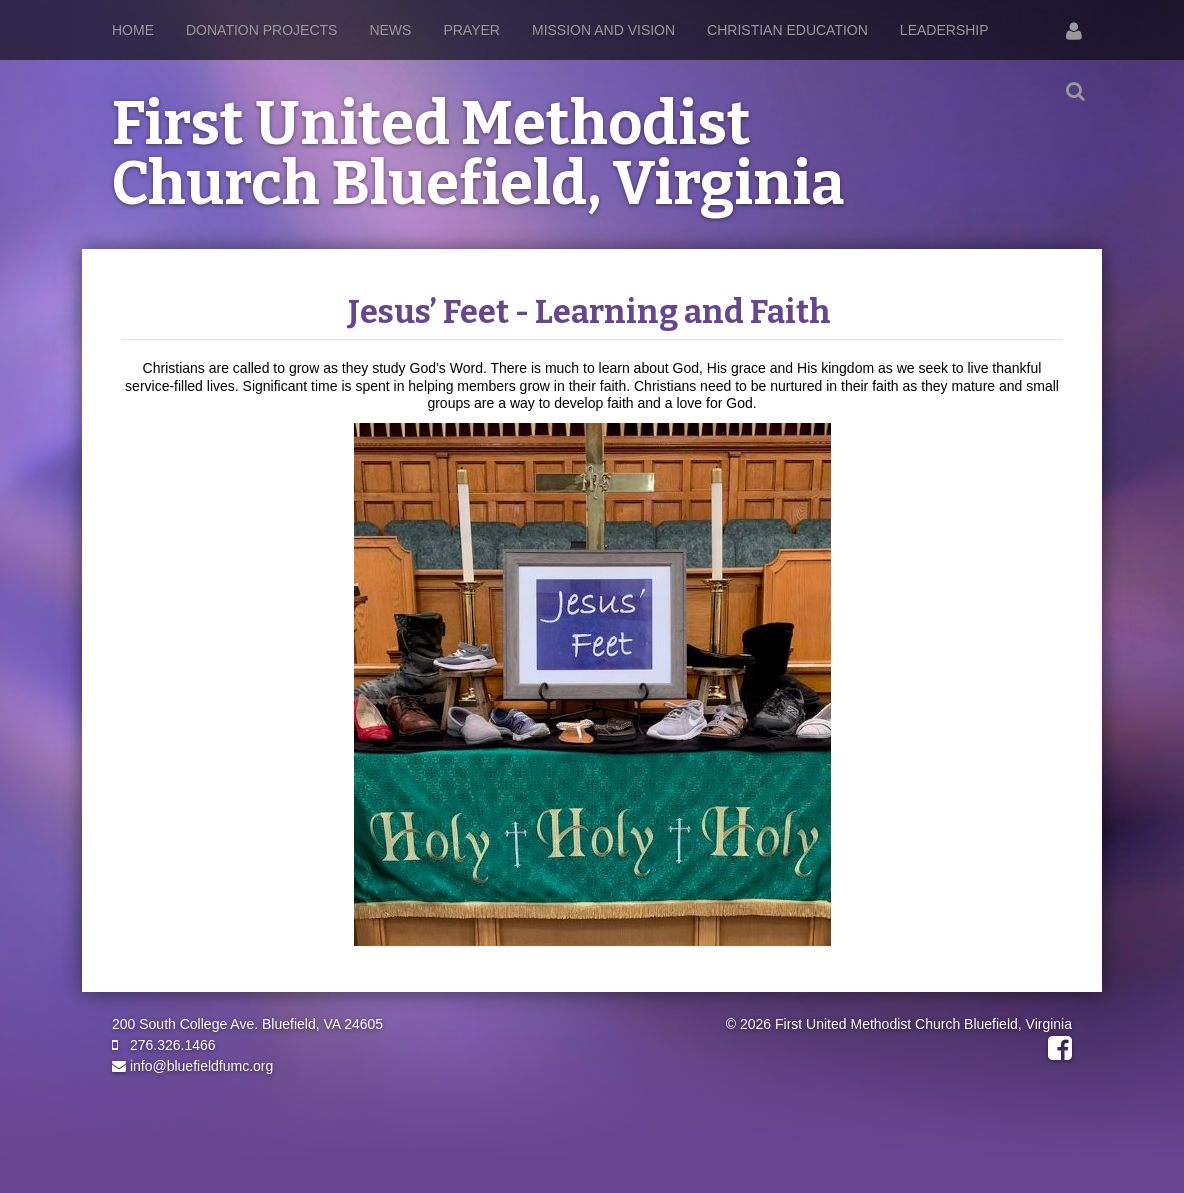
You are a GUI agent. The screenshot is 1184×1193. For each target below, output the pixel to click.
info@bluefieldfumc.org (192, 1066)
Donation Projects (261, 30)
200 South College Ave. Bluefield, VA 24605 (247, 1024)
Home (133, 30)
